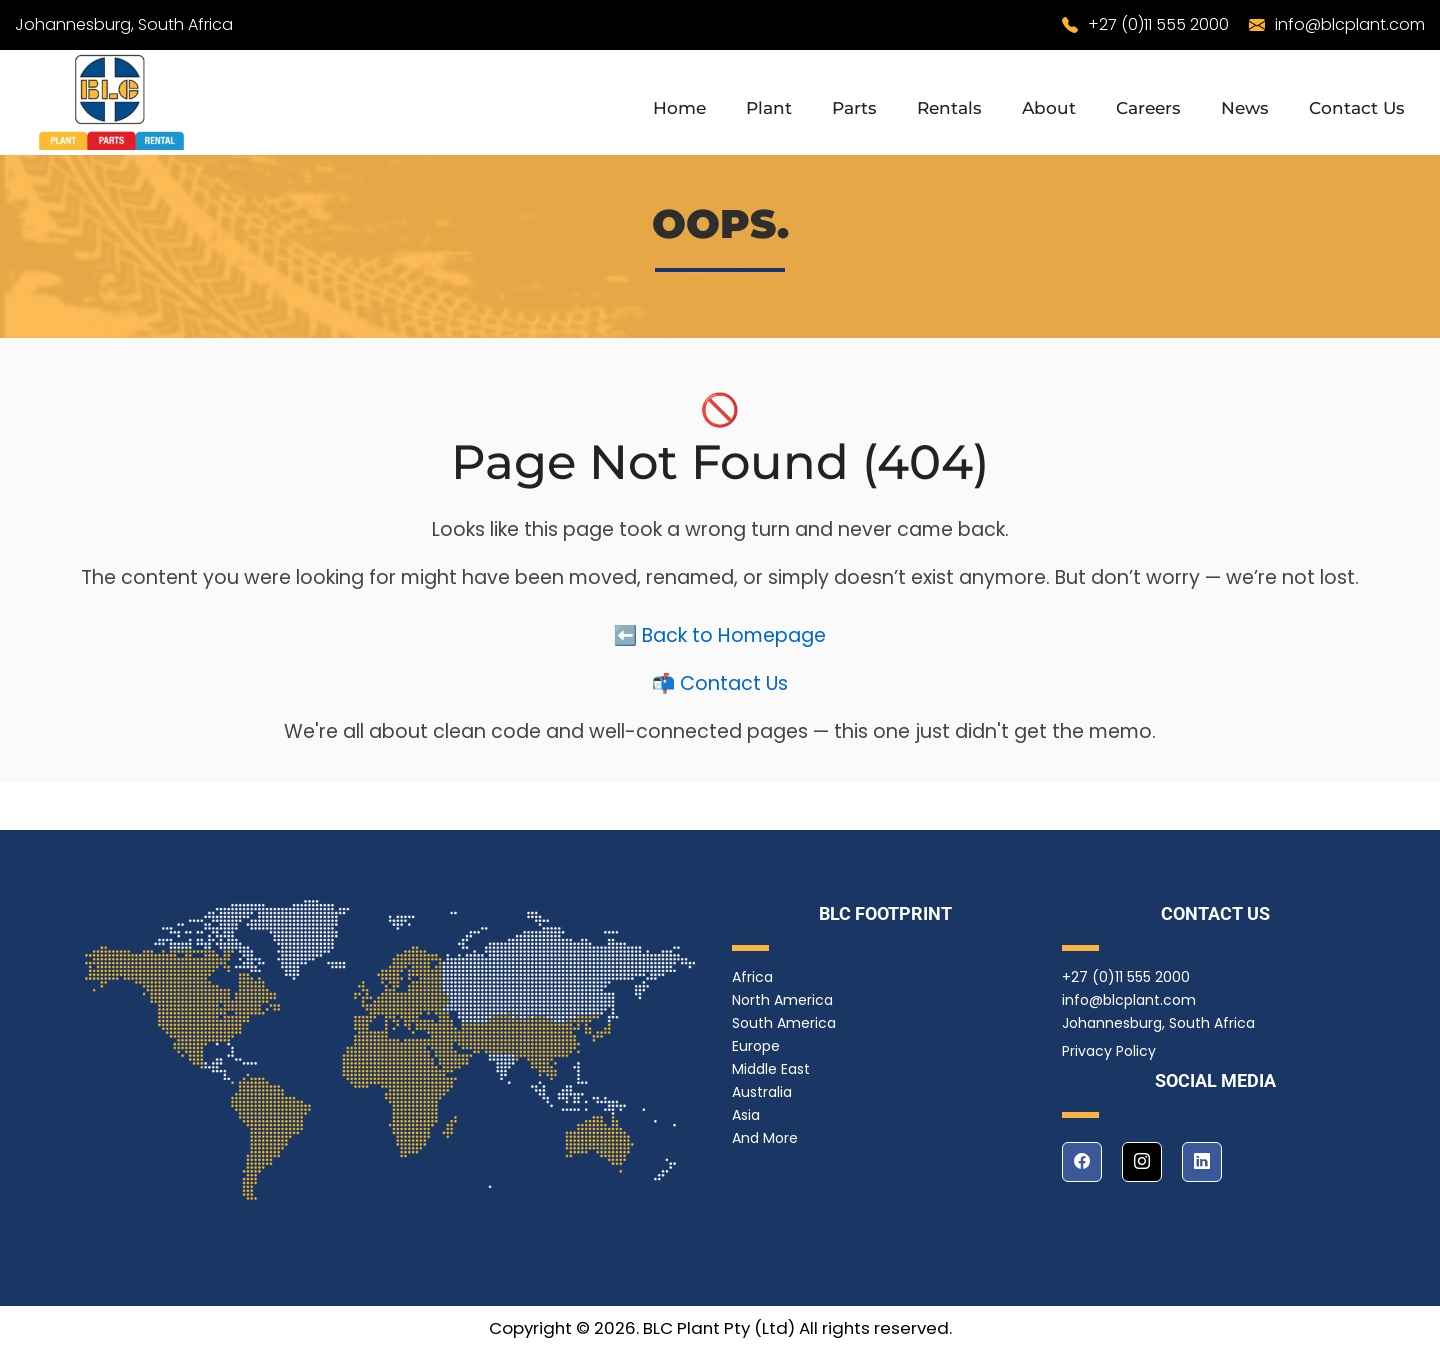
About (1049, 108)
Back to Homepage (734, 639)
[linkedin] (1202, 1162)
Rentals (949, 108)
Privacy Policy (1109, 1051)
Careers (1148, 108)
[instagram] (1142, 1162)
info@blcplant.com (1350, 24)
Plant (769, 108)
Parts (854, 108)
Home (679, 108)
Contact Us (1357, 108)
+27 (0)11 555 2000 (1158, 24)
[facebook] (1082, 1162)
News (1245, 108)
